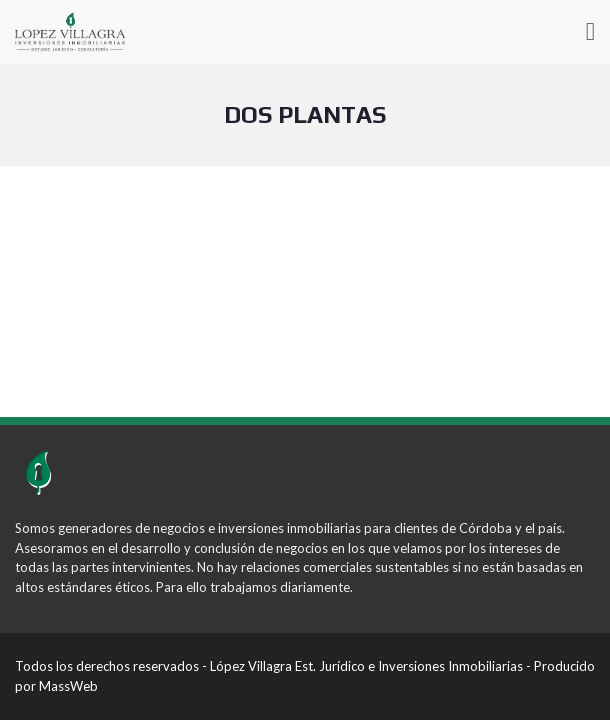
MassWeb (68, 686)
